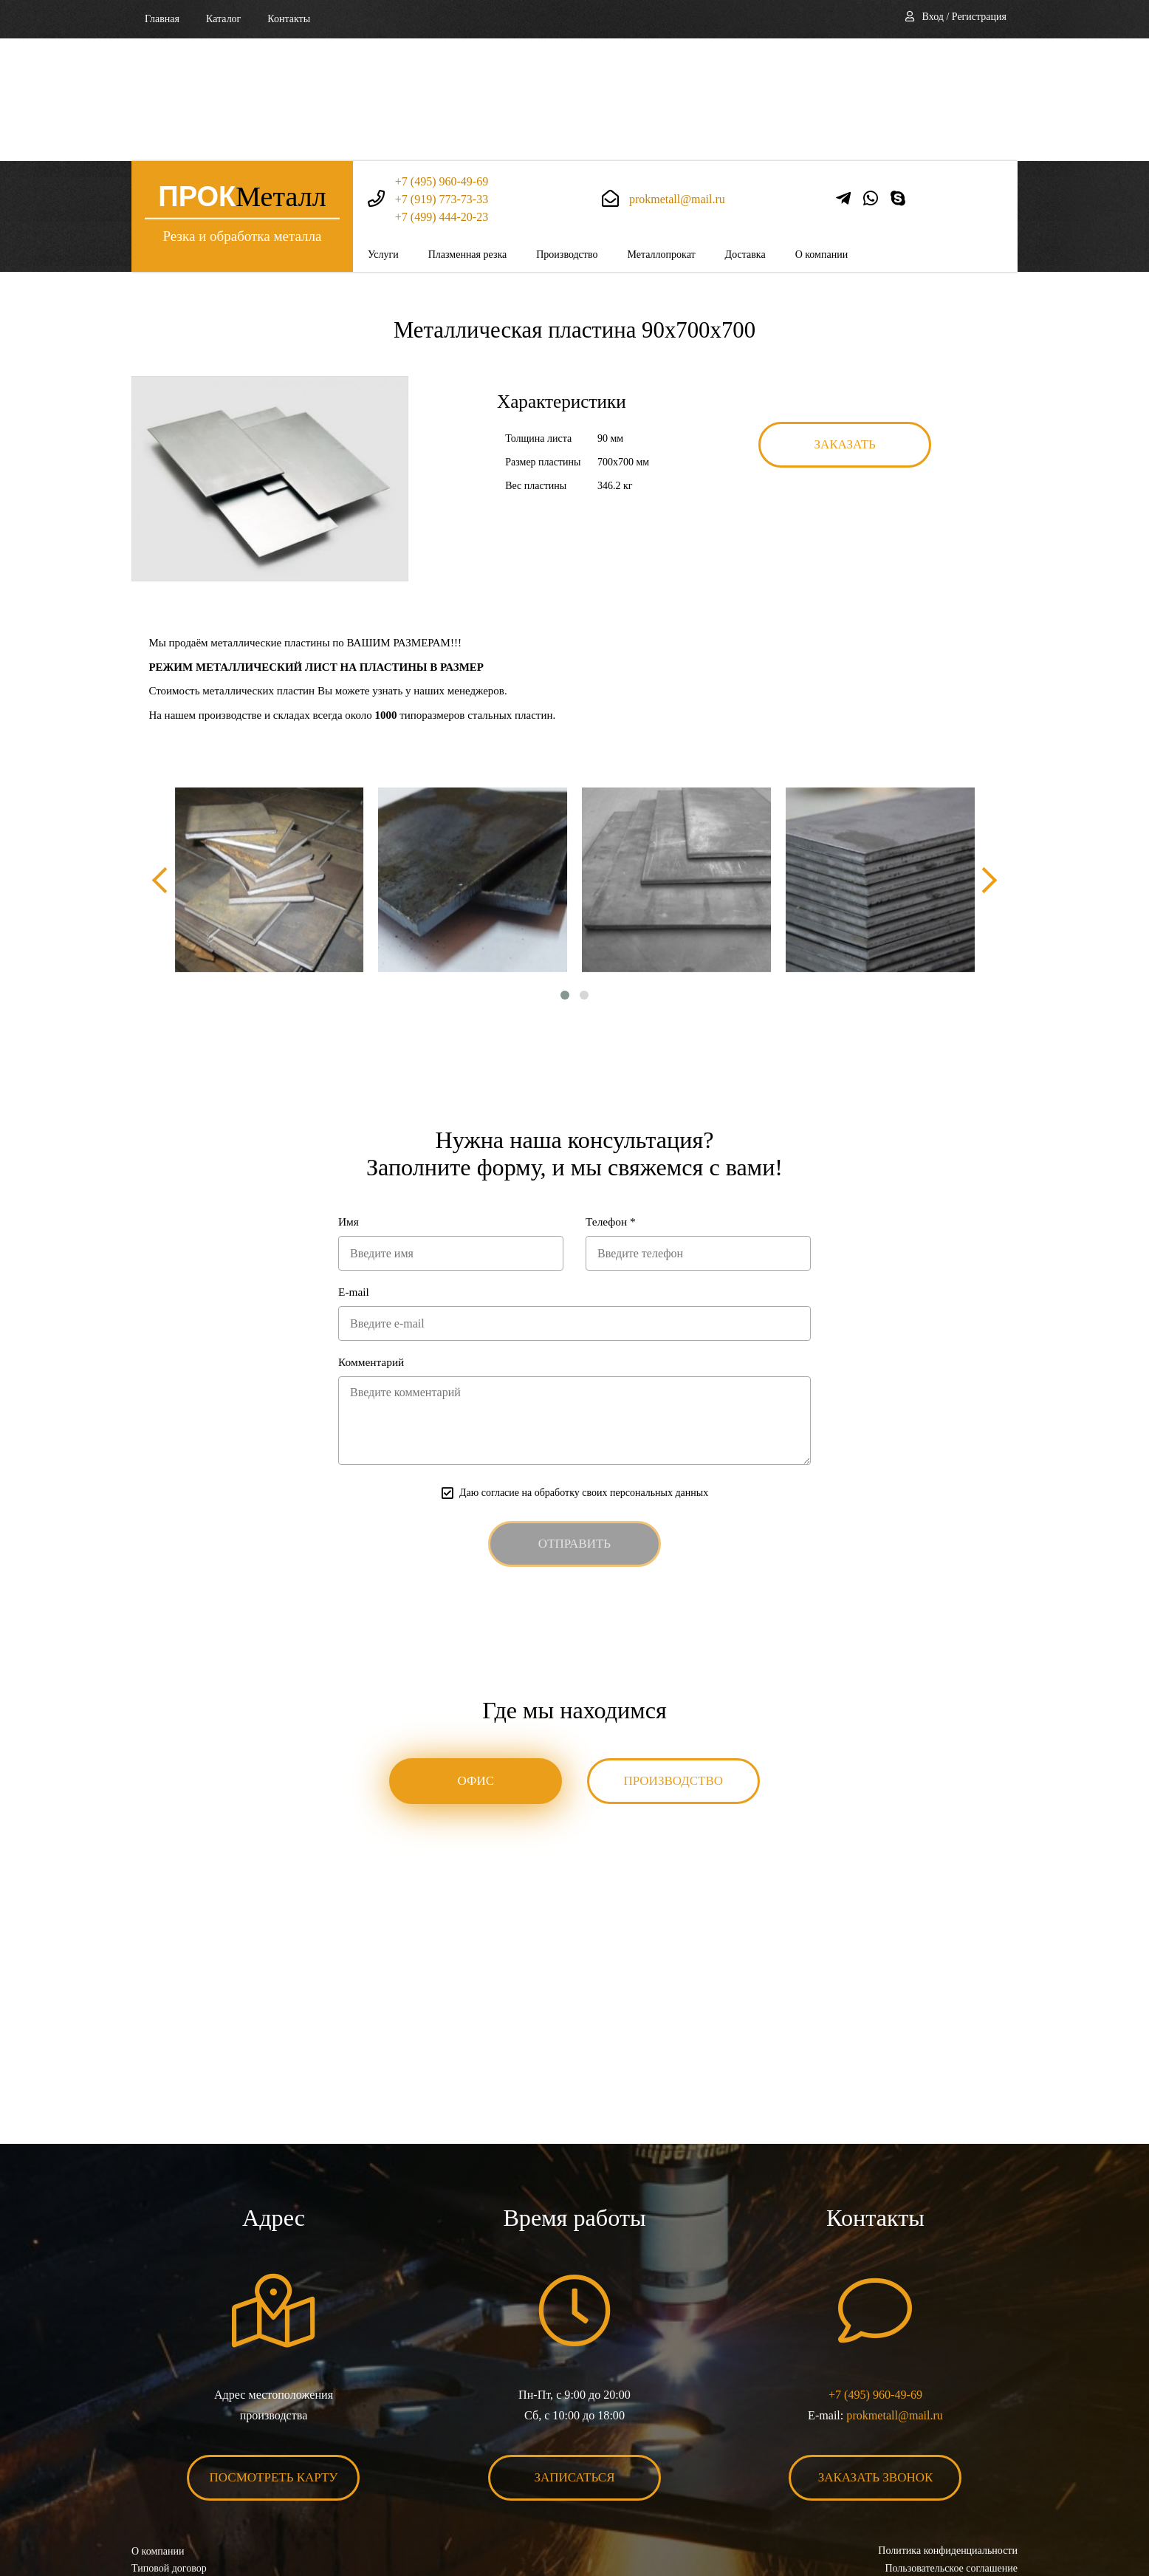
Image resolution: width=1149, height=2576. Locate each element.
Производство (566, 131)
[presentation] (165, 759)
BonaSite (1002, 2519)
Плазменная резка (467, 131)
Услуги (383, 131)
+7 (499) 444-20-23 (441, 94)
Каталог (223, 18)
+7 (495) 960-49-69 (441, 58)
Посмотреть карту (274, 2363)
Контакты (288, 18)
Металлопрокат (661, 131)
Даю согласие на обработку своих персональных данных (583, 1376)
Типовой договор (169, 2453)
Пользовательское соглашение (951, 2453)
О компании (821, 131)
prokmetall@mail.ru (677, 76)
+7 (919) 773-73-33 (441, 76)
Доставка (745, 131)
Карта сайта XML (170, 2489)
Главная (162, 18)
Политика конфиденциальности (948, 2436)
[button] (564, 875)
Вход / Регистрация (964, 16)
